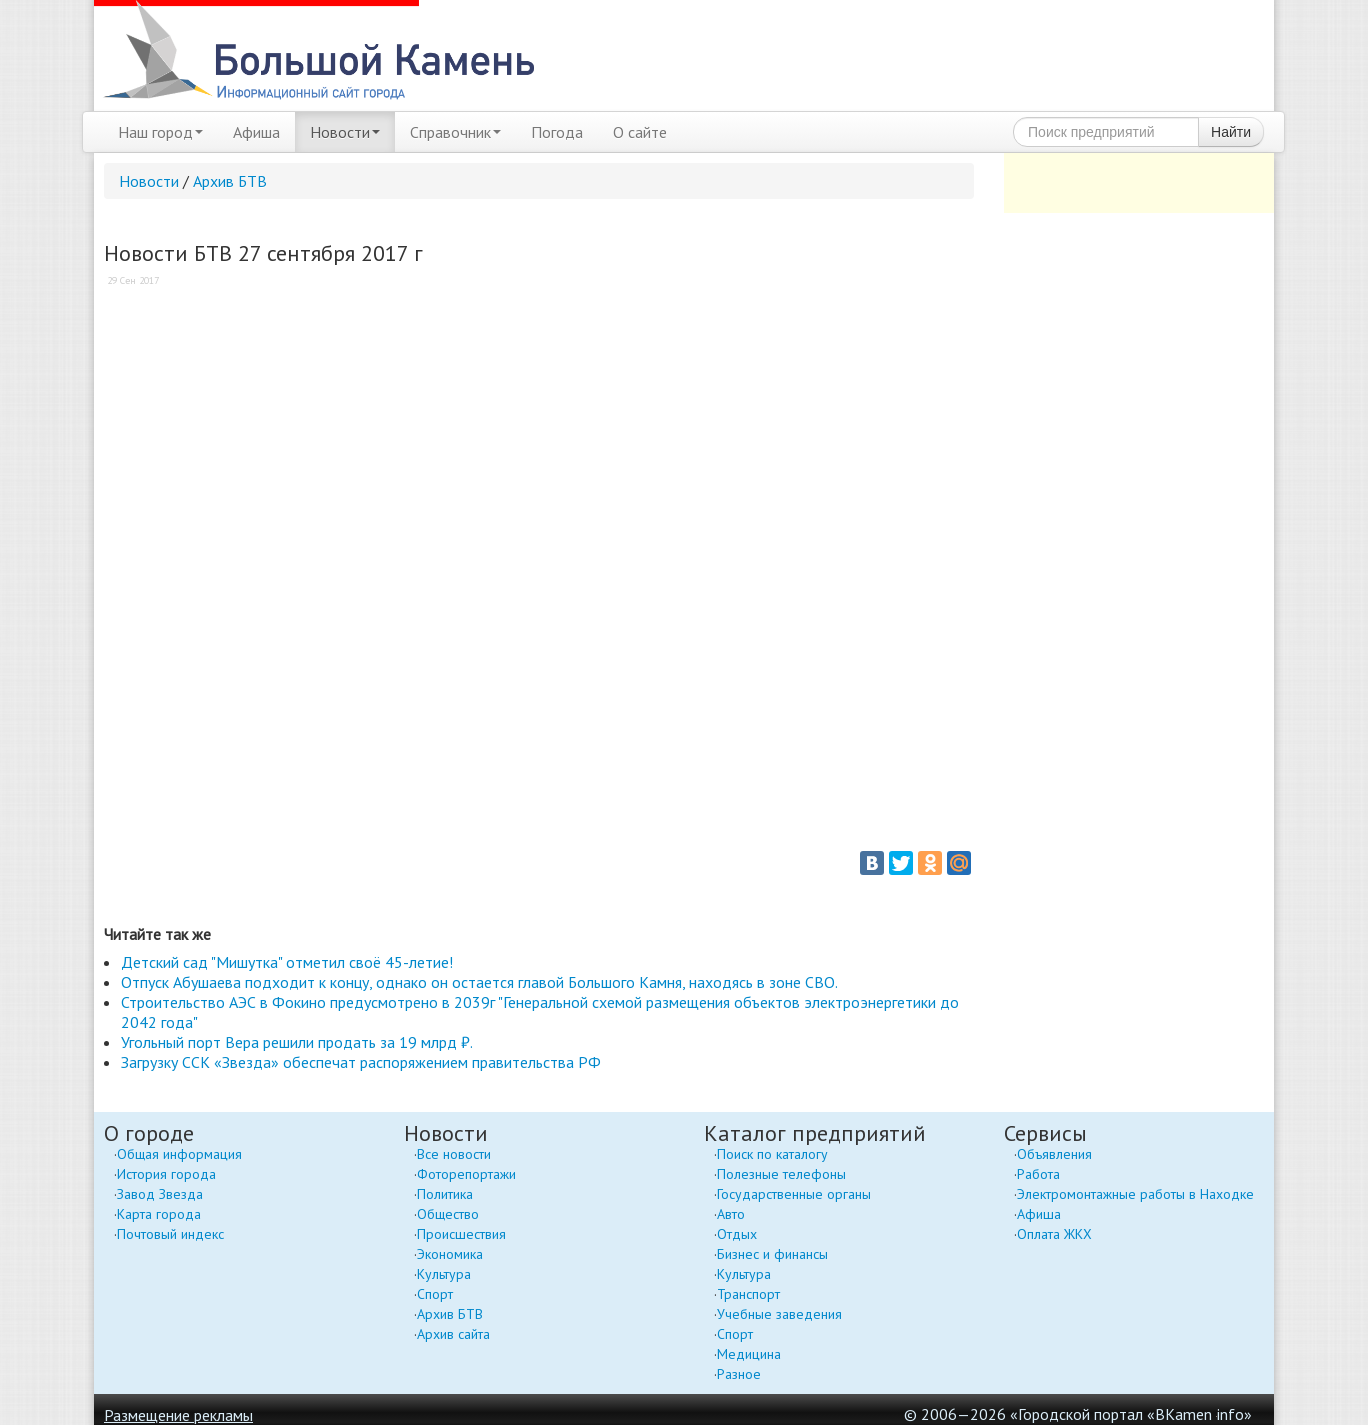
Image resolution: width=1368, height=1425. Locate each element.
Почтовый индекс (170, 1234)
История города (166, 1174)
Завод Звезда (160, 1194)
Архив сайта (453, 1334)
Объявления (1054, 1154)
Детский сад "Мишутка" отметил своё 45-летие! (287, 962)
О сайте (640, 132)
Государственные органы (794, 1194)
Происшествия (461, 1234)
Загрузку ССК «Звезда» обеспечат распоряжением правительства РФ (361, 1062)
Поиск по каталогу (772, 1154)
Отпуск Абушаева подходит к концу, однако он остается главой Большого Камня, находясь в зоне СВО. (479, 982)
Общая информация (179, 1154)
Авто (731, 1214)
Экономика (450, 1254)
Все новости (454, 1154)
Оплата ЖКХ (1054, 1234)
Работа (1038, 1174)
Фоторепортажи (466, 1174)
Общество (448, 1214)
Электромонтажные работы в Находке (1135, 1194)
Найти (1231, 132)
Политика (445, 1194)
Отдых (737, 1234)
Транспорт (748, 1294)
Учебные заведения (779, 1314)
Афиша (256, 132)
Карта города (159, 1214)
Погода (557, 132)
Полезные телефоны (781, 1174)
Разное (739, 1374)
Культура (444, 1274)
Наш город (160, 132)
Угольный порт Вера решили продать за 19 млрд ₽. (297, 1042)
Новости (345, 132)
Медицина (749, 1354)
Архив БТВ (230, 181)
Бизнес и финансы (772, 1254)
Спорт (435, 1294)
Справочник (455, 132)
